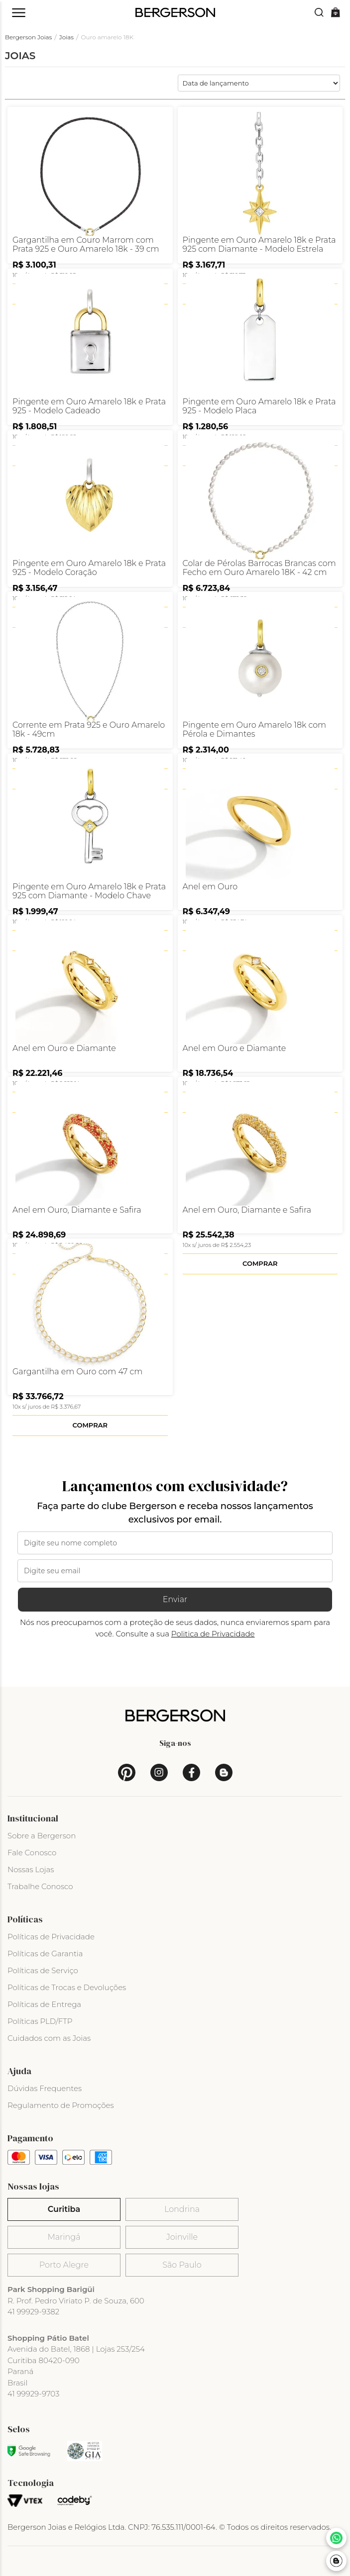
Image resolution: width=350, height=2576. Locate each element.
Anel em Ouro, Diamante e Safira (76, 1210)
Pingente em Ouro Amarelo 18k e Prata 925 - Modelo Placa (259, 406)
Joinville (182, 2237)
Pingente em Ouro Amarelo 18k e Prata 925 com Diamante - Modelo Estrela (259, 245)
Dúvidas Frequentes (44, 2088)
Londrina (182, 2209)
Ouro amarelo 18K (107, 37)
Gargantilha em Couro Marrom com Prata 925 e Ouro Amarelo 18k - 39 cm (85, 245)
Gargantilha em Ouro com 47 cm (77, 1371)
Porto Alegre (64, 2265)
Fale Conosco (31, 1852)
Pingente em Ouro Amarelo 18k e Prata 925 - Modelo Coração (89, 568)
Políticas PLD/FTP (39, 2021)
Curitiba (64, 2209)
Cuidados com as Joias (49, 2038)
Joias (66, 37)
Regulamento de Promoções (60, 2105)
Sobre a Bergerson (41, 1835)
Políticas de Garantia (45, 1953)
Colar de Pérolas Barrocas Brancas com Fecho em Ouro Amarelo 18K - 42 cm (259, 568)
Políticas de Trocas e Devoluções (66, 1987)
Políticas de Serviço (42, 1970)
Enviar (175, 1599)
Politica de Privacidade (213, 1633)
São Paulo (181, 2265)
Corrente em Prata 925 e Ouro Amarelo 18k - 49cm (88, 730)
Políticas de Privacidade (51, 1936)
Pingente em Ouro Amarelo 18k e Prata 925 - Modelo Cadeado (89, 406)
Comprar (259, 1263)
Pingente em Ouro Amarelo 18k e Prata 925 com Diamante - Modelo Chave (89, 891)
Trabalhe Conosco (40, 1886)
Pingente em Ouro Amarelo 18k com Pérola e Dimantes (255, 730)
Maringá (64, 2237)
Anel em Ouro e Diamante (64, 1048)
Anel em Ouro (210, 886)
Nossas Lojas (30, 1869)
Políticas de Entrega (44, 2004)
